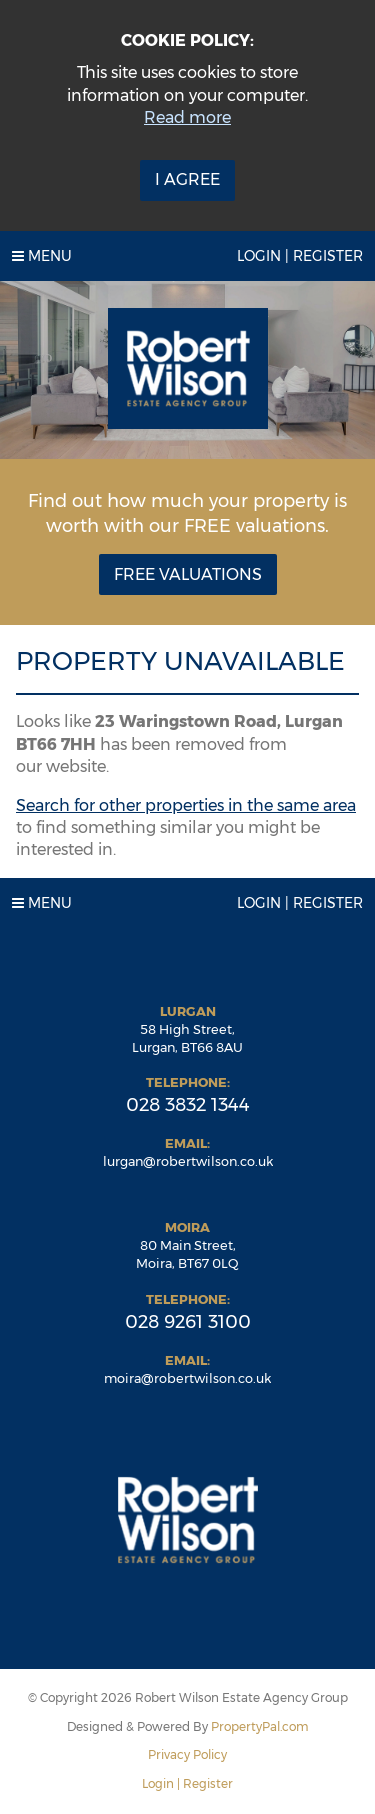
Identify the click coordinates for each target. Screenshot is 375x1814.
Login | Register (300, 256)
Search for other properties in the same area (186, 805)
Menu (42, 256)
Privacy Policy (187, 1754)
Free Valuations (188, 574)
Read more (187, 117)
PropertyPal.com (260, 1726)
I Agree (187, 179)
